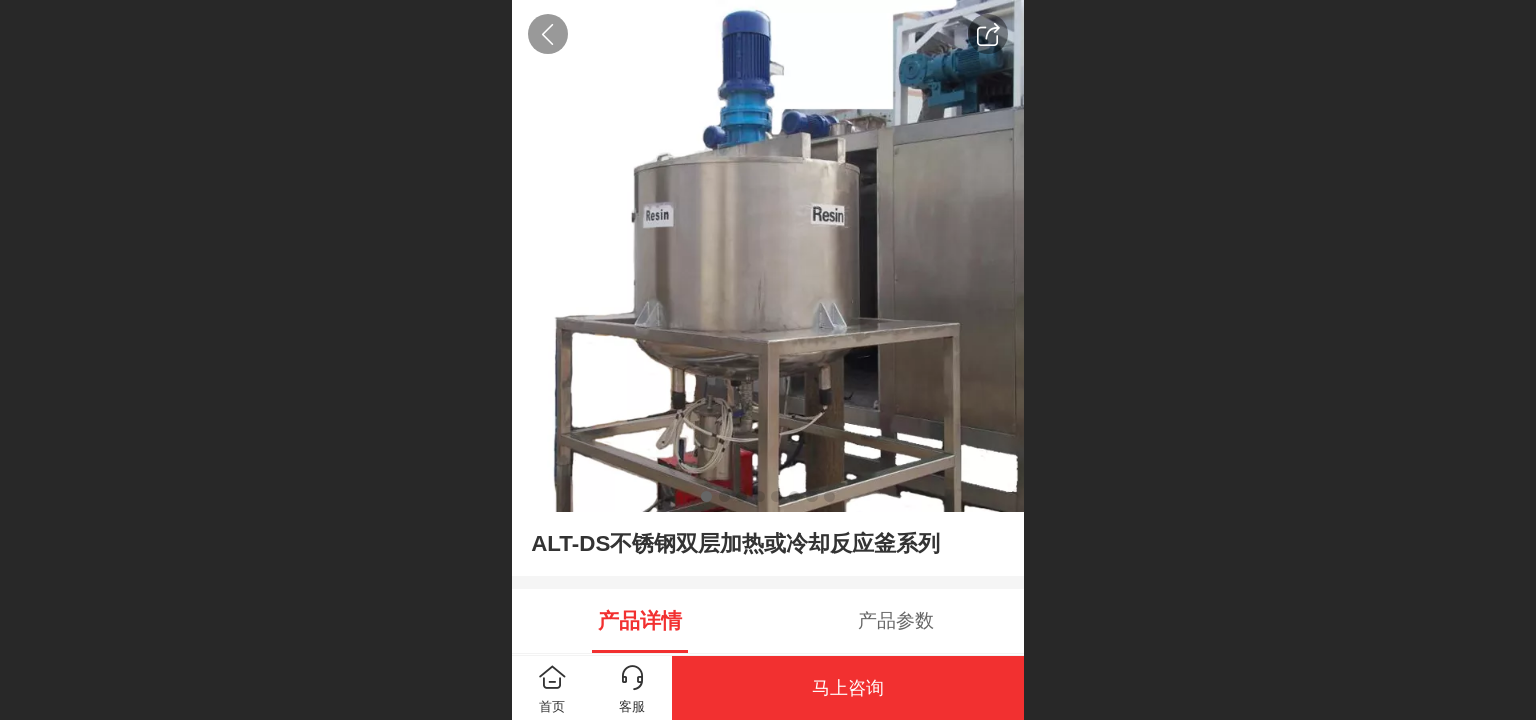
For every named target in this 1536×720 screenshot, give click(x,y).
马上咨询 (848, 688)
